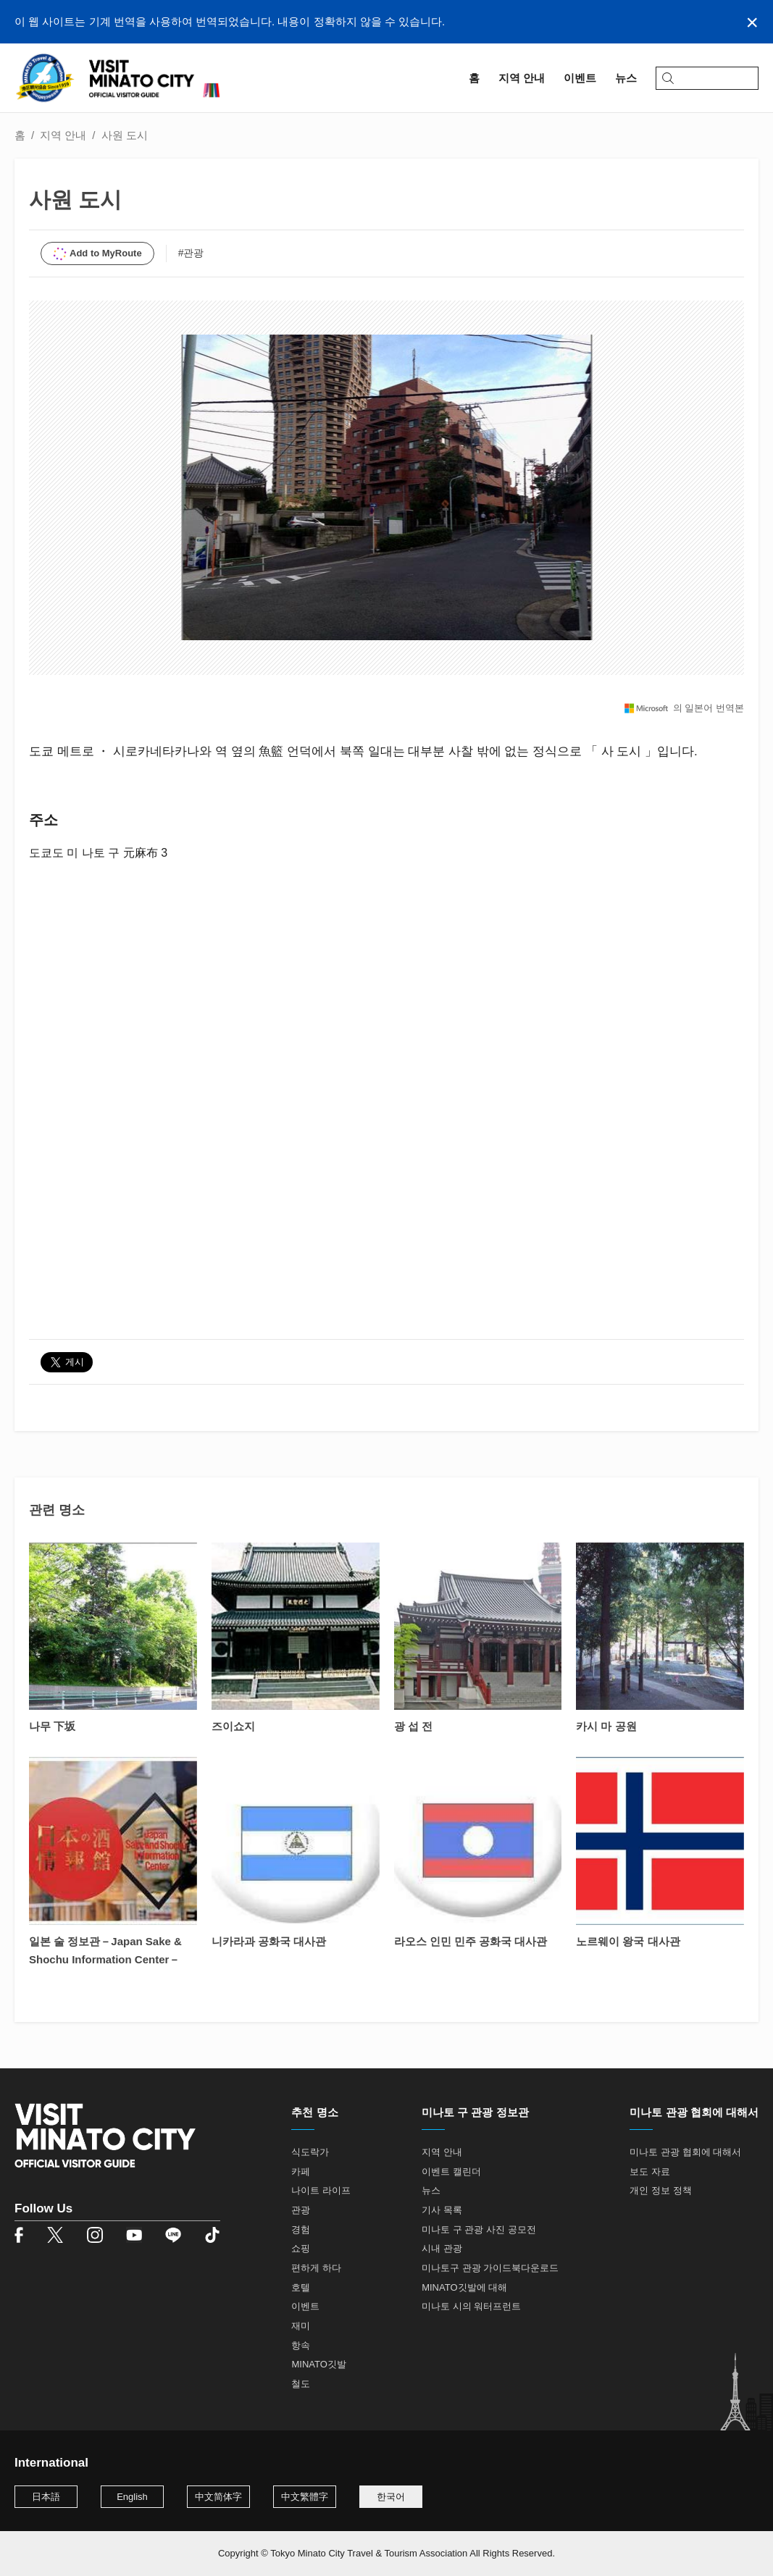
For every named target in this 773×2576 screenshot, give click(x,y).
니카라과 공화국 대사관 (269, 1941)
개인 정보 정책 (660, 2190)
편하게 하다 (316, 2267)
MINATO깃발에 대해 (464, 2287)
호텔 (300, 2287)
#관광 (191, 253)
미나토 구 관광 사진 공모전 (478, 2229)
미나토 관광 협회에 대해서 (685, 2152)
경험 (300, 2229)
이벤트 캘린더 (451, 2171)
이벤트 (305, 2306)
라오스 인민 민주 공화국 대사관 (471, 1941)
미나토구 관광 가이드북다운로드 (490, 2267)
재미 (300, 2325)
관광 (300, 2209)
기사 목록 (442, 2209)
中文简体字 (218, 2496)
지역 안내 (63, 135)
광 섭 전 (413, 1726)
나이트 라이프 (321, 2190)
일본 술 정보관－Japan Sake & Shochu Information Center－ (105, 1950)
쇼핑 (300, 2248)
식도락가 (310, 2152)
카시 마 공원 (606, 1726)
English (132, 2496)
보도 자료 (650, 2171)
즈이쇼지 (233, 1726)
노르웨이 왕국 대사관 (628, 1941)
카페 (300, 2171)
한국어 (391, 2496)
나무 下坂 (52, 1726)
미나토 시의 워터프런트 (471, 2306)
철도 (300, 2383)
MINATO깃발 (318, 2364)
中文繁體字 (304, 2496)
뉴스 (431, 2190)
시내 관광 (442, 2248)
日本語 (46, 2496)
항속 (300, 2345)
